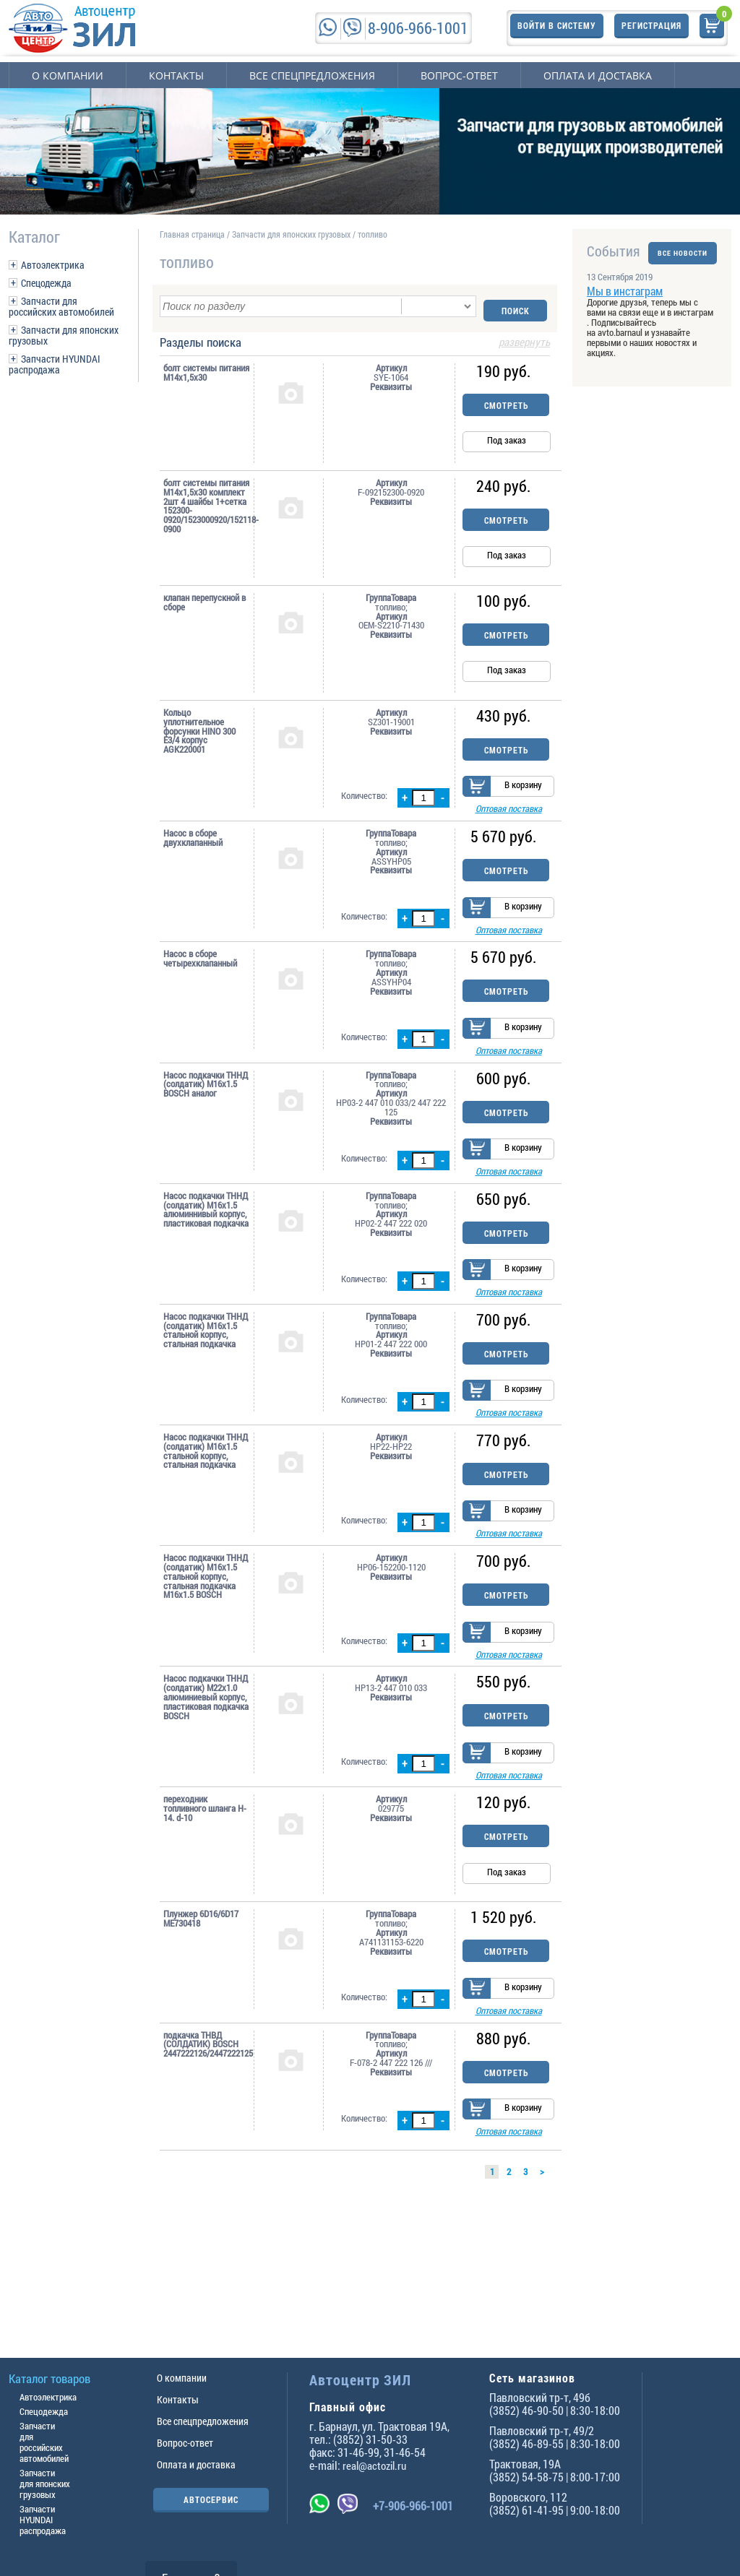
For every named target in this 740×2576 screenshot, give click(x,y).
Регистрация (651, 27)
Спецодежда (46, 283)
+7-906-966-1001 (413, 2505)
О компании (67, 75)
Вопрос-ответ (459, 75)
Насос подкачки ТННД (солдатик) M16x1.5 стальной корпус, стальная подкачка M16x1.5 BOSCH (205, 1616)
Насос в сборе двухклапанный (193, 840)
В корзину (523, 786)
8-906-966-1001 (418, 27)
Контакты (176, 75)
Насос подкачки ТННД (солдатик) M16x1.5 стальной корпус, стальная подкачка (205, 1357)
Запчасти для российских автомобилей (61, 306)
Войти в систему (556, 27)
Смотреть (506, 401)
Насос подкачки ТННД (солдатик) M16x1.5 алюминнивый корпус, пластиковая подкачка (206, 1230)
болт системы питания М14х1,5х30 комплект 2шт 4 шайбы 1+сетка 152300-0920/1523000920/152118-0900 (206, 502)
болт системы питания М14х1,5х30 (206, 368)
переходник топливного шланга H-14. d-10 (204, 1861)
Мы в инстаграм (625, 300)
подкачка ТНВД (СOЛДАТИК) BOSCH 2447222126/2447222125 (206, 2102)
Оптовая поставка (509, 810)
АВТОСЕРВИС (211, 2499)
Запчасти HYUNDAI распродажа (54, 364)
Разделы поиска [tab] (355, 339)
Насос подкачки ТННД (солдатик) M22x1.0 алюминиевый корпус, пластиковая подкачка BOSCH (206, 1743)
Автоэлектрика (53, 265)
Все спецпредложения (312, 75)
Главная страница (192, 234)
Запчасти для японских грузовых (64, 335)
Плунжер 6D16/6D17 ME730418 (200, 1971)
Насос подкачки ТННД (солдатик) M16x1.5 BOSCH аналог (205, 1098)
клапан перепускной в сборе (204, 598)
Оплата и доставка (597, 75)
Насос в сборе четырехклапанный (200, 967)
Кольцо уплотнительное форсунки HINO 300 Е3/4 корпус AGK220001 (199, 727)
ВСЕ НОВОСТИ (682, 251)
